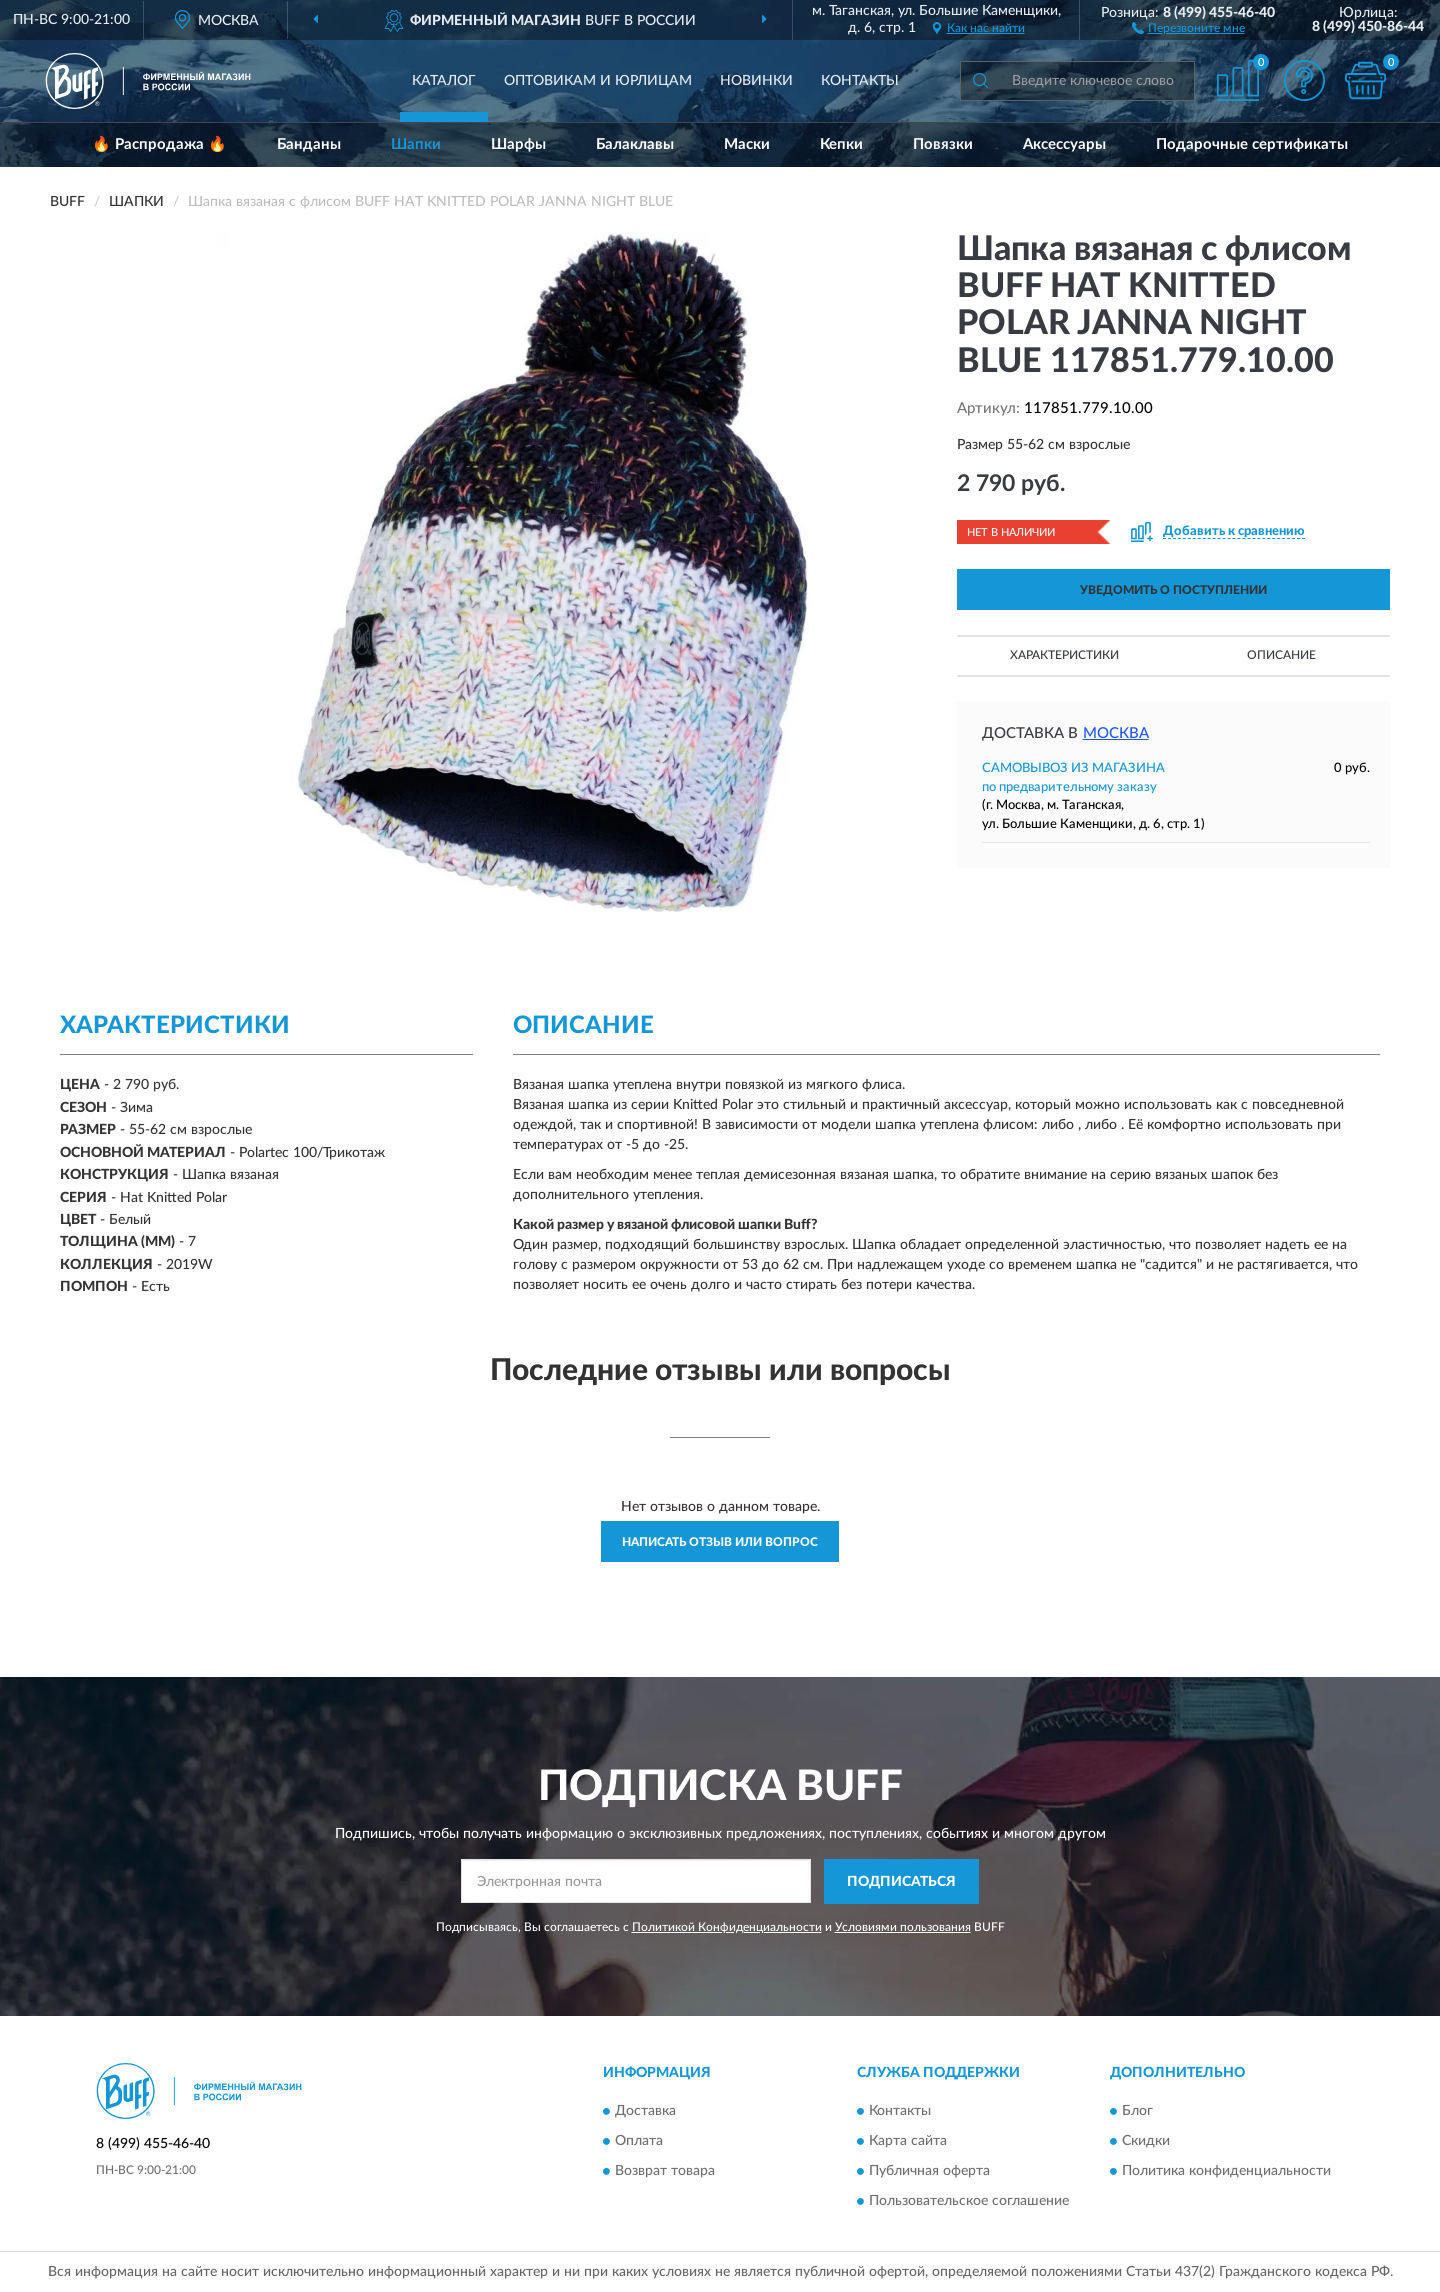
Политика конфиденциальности (1226, 2172)
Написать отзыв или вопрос (720, 1542)
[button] (1188, 27)
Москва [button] (1116, 733)
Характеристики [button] (1064, 655)
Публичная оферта (929, 2172)
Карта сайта (908, 2142)
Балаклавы (635, 144)
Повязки (943, 144)
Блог (1137, 2112)
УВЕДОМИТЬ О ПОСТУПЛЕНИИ (1173, 590)
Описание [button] (1281, 655)
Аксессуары (1064, 144)
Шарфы (518, 144)
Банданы (309, 144)
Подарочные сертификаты (1252, 144)
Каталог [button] (444, 81)
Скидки (1146, 2142)
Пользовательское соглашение (969, 2202)
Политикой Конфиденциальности (727, 1927)
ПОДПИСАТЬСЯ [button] (901, 1882)
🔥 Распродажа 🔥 (159, 144)
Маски (747, 144)
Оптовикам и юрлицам (598, 81)
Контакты (860, 81)
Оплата (639, 2142)
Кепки (841, 144)
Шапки (416, 144)
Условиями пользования (903, 1927)
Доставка (645, 2112)
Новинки (756, 81)
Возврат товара (665, 2172)
